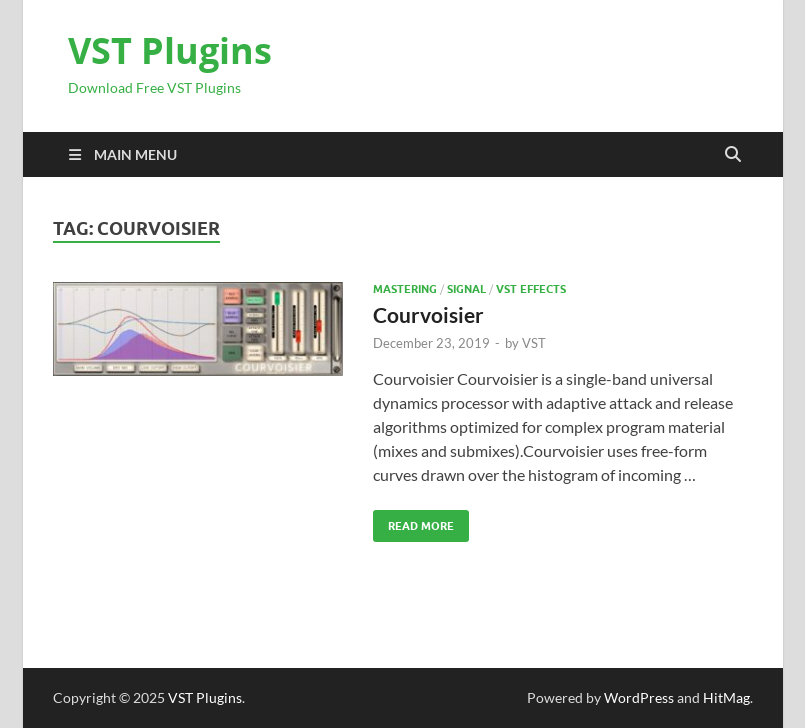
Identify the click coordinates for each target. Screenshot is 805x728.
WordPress (639, 697)
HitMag (726, 697)
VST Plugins (170, 50)
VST (534, 343)
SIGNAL (466, 289)
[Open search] (733, 155)
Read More (413, 521)
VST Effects (531, 289)
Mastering (405, 289)
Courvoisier (428, 314)
